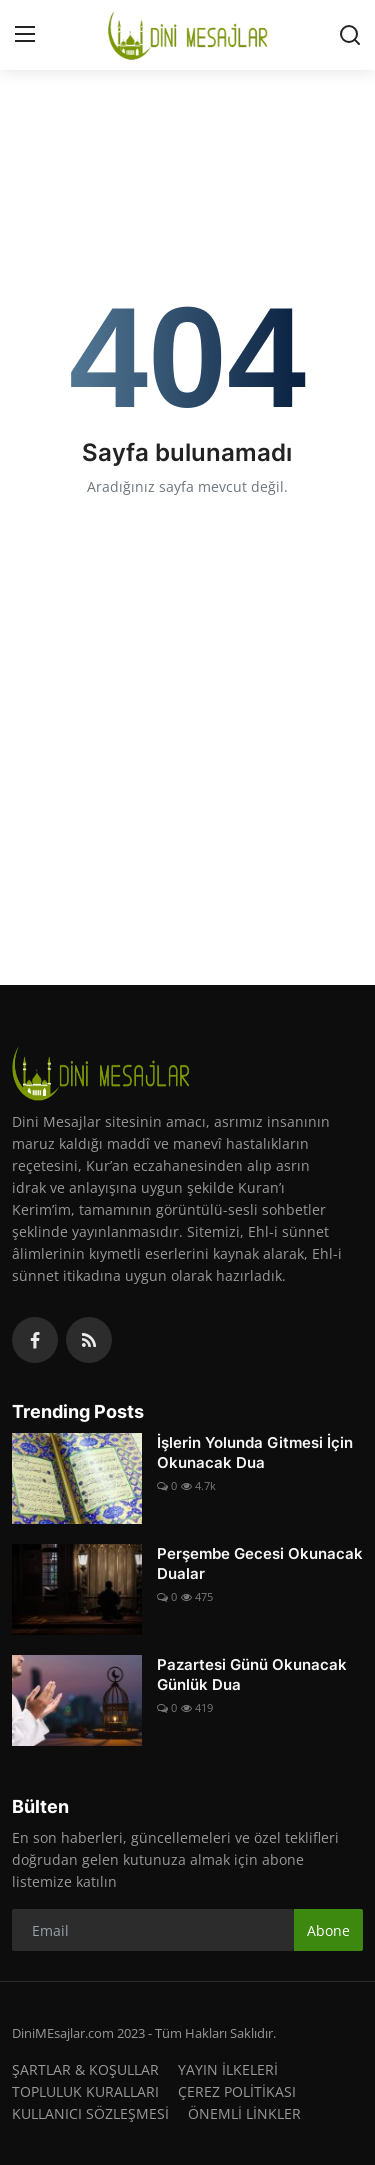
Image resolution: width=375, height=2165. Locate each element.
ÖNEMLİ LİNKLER (244, 2113)
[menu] (25, 35)
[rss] (89, 1340)
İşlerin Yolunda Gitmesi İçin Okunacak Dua (255, 1452)
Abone (328, 1930)
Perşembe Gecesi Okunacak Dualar (260, 1563)
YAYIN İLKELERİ (228, 2069)
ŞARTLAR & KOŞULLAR (85, 2069)
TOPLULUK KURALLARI (85, 2091)
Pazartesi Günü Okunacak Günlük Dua (252, 1674)
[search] (350, 35)
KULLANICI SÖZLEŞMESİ (90, 2113)
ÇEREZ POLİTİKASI (237, 2091)
